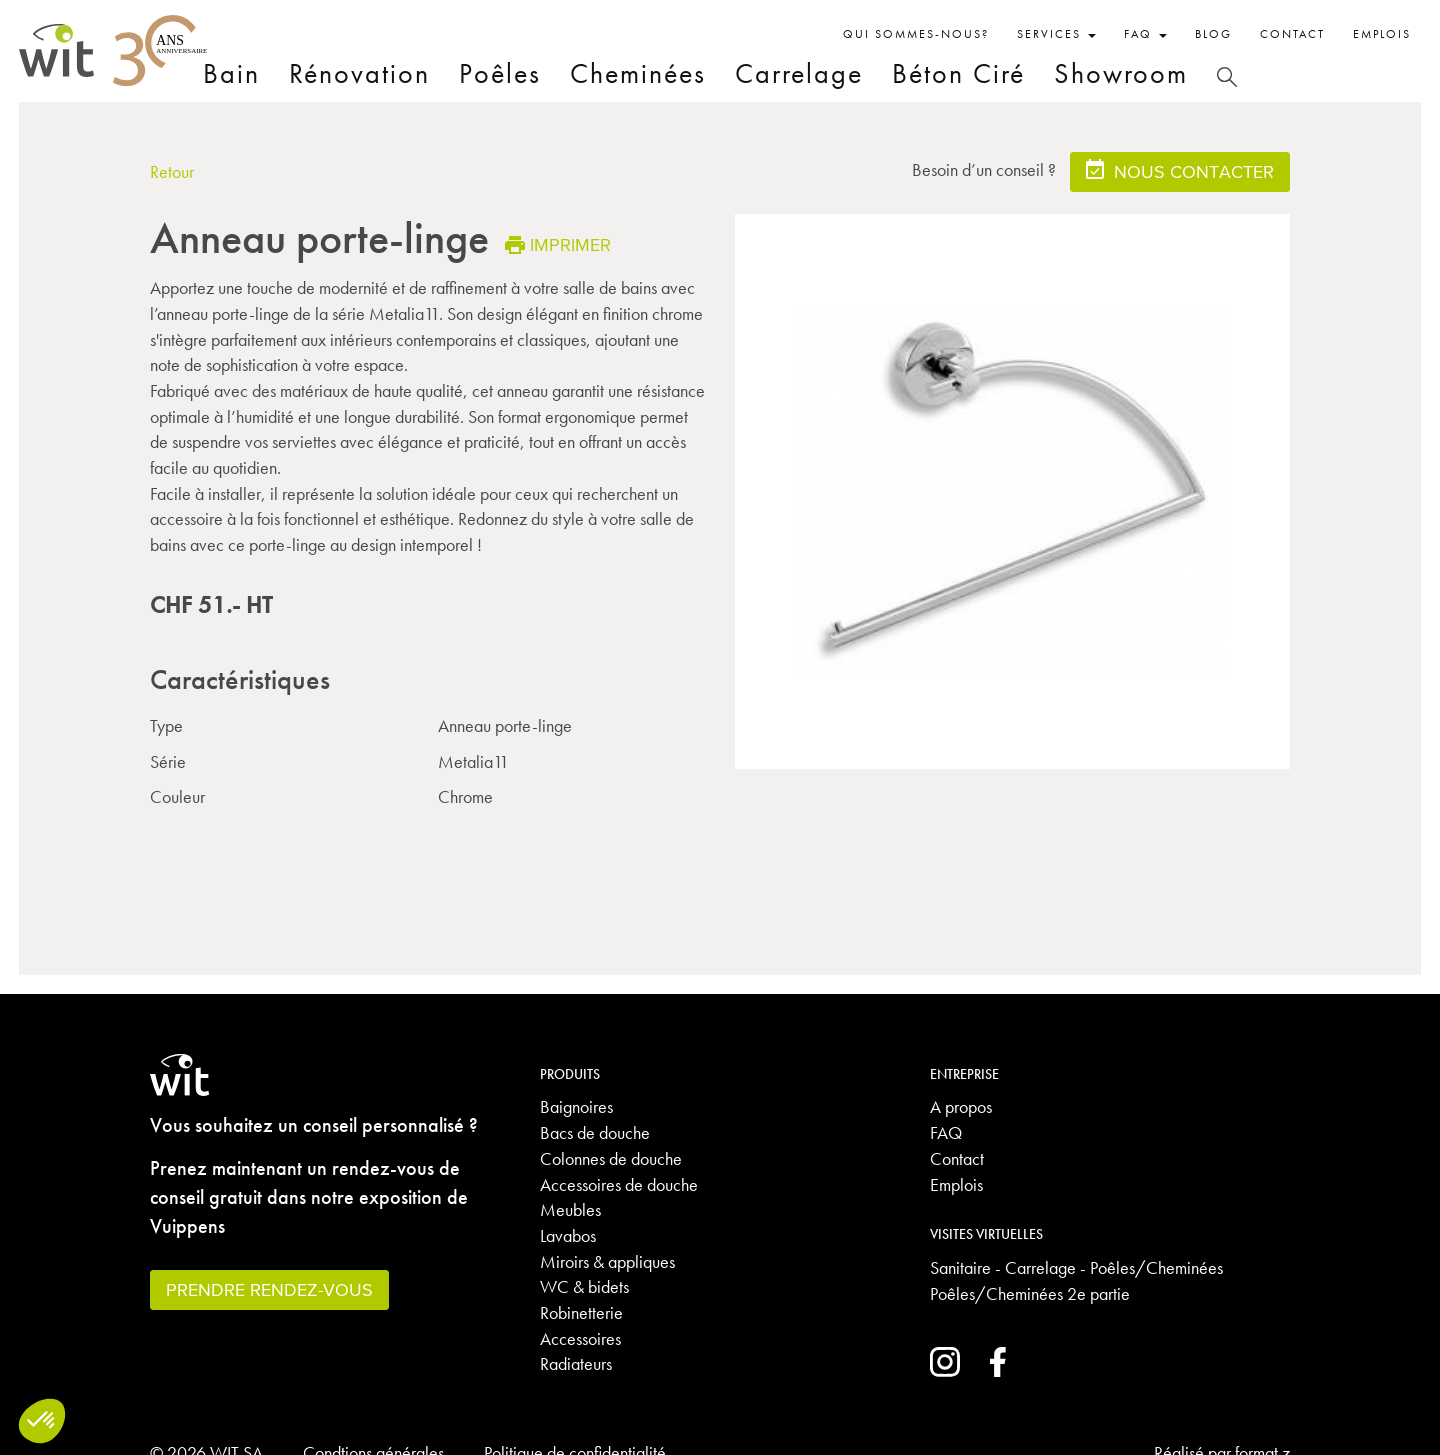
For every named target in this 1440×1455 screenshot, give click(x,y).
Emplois (1382, 34)
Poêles (500, 73)
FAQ (946, 1132)
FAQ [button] (1145, 34)
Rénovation (359, 73)
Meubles (570, 1209)
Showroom (1121, 73)
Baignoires (576, 1106)
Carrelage (799, 73)
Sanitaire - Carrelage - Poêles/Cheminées (1076, 1267)
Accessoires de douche (619, 1184)
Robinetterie (581, 1312)
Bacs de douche (595, 1132)
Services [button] (1056, 34)
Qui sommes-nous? (916, 34)
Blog (1213, 34)
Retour (172, 171)
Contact (1292, 34)
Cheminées (638, 73)
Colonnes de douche (611, 1158)
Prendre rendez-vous (269, 1289)
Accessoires (580, 1338)
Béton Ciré (958, 73)
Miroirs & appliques (607, 1261)
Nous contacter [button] (1180, 170)
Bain (231, 73)
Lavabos (568, 1235)
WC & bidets (584, 1286)
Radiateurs (576, 1363)
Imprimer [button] (558, 244)
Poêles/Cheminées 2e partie (1030, 1293)
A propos (961, 1106)
